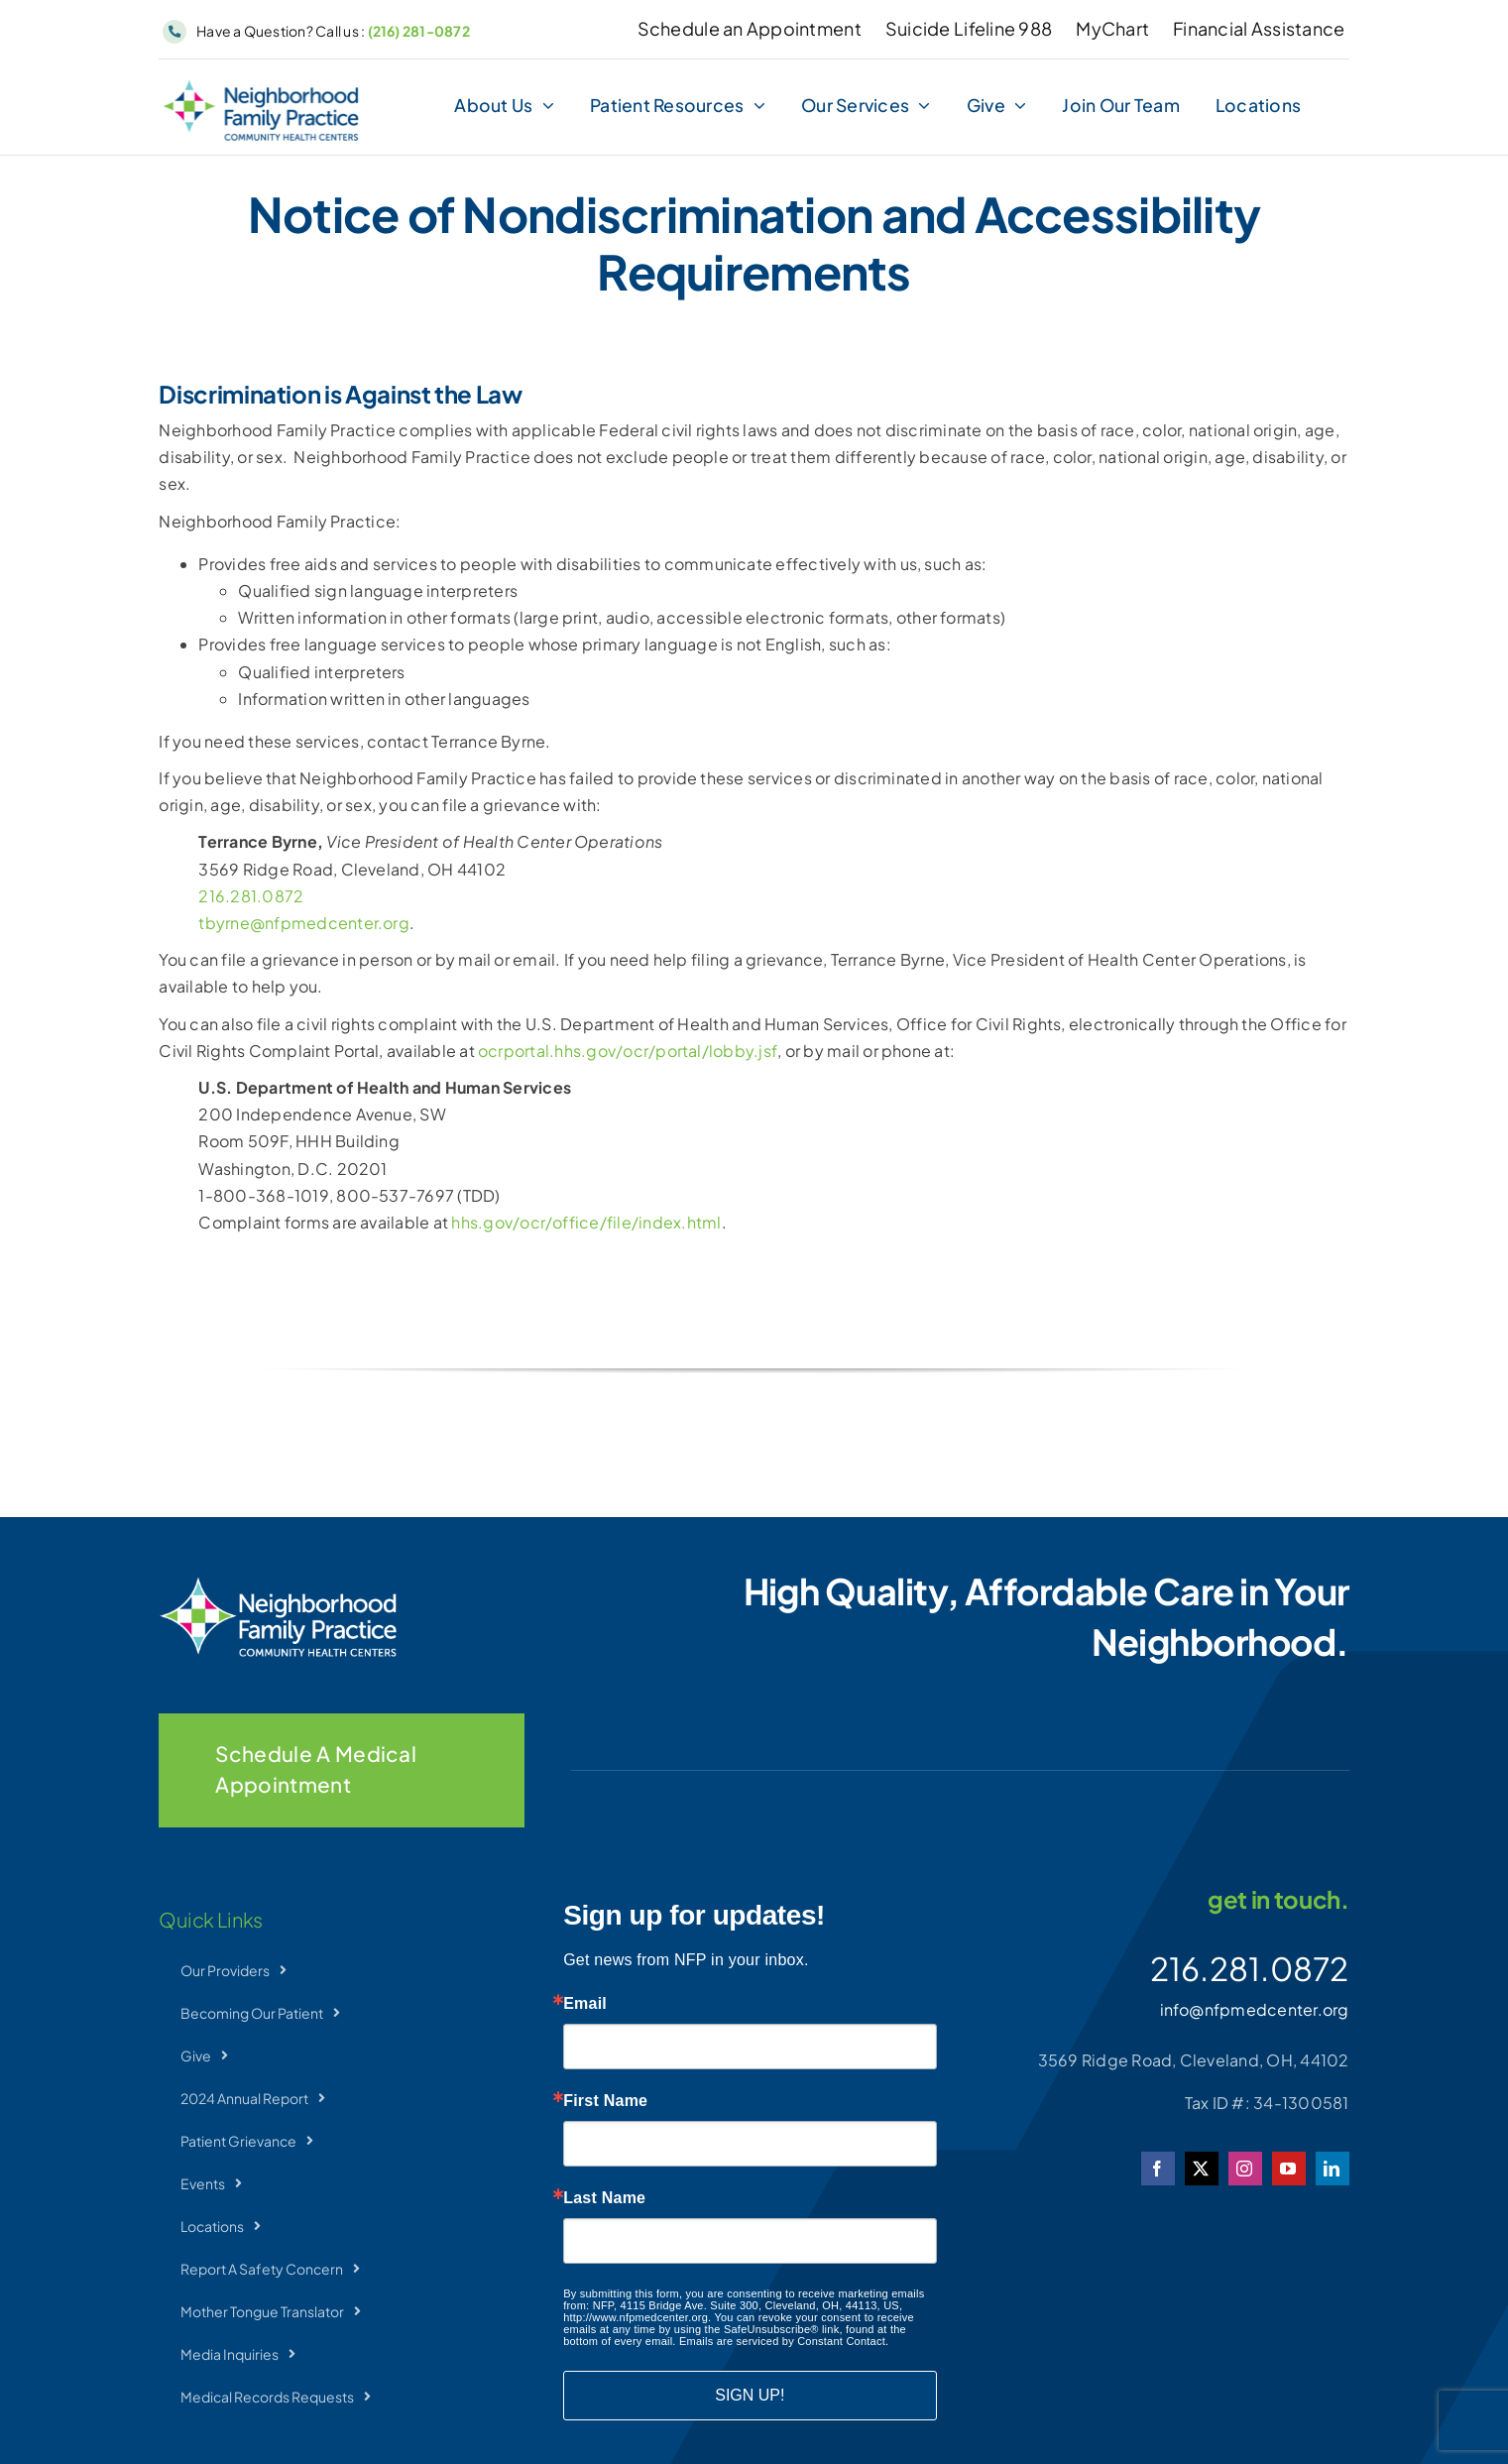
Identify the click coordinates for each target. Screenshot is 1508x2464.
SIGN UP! (749, 2395)
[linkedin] (1332, 2168)
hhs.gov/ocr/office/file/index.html (586, 1222)
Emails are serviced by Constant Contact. (783, 2341)
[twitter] (1201, 2168)
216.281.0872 (250, 895)
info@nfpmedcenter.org (1254, 2009)
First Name (605, 2101)
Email (585, 2004)
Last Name (604, 2198)
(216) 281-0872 (419, 31)
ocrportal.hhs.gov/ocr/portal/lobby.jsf (627, 1050)
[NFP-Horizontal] (261, 86)
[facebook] (1158, 2168)
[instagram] (1245, 2168)
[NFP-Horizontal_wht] (278, 1584)
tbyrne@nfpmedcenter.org (303, 922)
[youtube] (1289, 2168)
